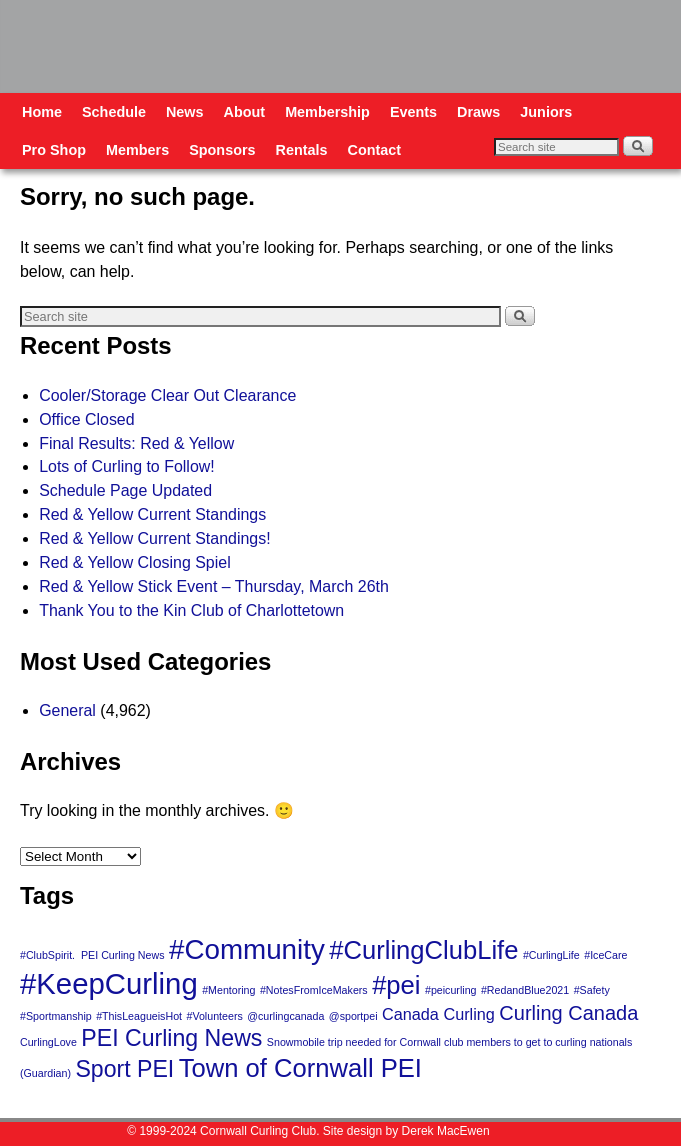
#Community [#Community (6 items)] (247, 949)
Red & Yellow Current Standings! (154, 538)
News (185, 112)
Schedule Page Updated (125, 490)
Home (42, 112)
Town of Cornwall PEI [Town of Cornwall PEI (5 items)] (300, 1068)
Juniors (546, 112)
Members (137, 150)
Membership (327, 112)
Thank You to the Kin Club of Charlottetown (191, 610)
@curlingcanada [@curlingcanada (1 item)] (285, 1016)
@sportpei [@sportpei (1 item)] (353, 1016)
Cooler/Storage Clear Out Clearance (167, 395)
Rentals (302, 150)
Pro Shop (54, 150)
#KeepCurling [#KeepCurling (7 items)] (109, 983)
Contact (375, 150)
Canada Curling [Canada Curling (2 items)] (438, 1014)
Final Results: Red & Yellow (136, 443)
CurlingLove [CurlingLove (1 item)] (48, 1042)
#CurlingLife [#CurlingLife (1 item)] (551, 955)
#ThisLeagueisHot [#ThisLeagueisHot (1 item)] (139, 1016)
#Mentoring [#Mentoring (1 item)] (228, 990)
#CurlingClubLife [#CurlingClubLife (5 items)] (423, 950)
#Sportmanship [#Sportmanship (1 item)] (56, 1016)
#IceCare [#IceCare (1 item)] (605, 955)
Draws (478, 112)
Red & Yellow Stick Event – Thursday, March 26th (214, 586)
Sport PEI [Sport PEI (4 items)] (124, 1069)
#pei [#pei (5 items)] (396, 985)
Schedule (114, 112)
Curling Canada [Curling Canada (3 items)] (568, 1013)
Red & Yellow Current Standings (152, 514)
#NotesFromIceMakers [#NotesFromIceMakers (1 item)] (314, 990)
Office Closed (86, 419)
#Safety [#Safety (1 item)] (592, 990)
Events (413, 112)
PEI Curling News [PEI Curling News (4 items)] (171, 1038)
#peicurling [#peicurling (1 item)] (451, 990)
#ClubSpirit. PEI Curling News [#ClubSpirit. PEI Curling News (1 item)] (92, 955)
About (245, 112)
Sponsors (222, 150)
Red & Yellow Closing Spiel (135, 562)
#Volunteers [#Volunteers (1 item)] (214, 1016)
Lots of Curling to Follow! (127, 466)
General (67, 710)
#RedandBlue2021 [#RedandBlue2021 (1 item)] (525, 990)
